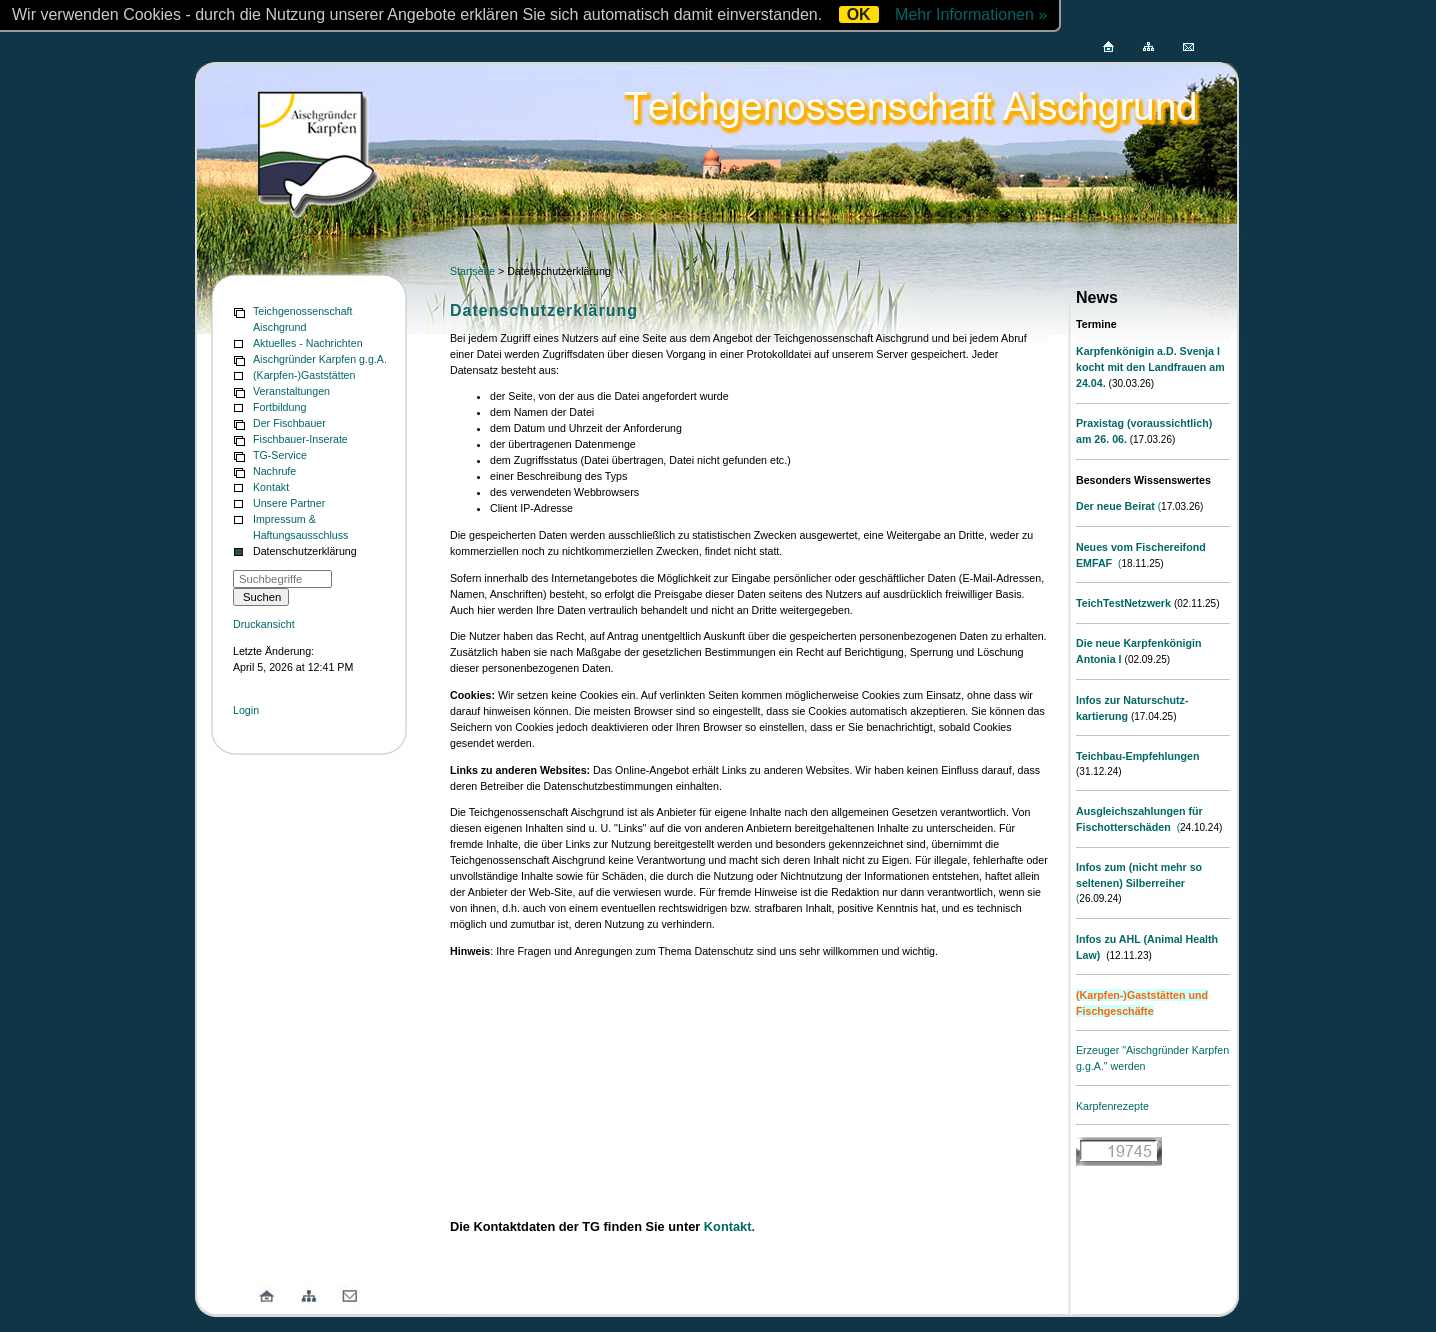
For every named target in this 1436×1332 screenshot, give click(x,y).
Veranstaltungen (291, 391)
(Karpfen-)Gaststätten (304, 375)
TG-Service (280, 455)
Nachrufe (274, 471)
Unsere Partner (289, 503)
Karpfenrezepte (1112, 1106)
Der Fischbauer (289, 423)
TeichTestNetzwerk (1123, 603)
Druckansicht (264, 624)
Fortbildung (279, 407)
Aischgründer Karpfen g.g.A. (320, 359)
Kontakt (271, 487)
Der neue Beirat (1115, 506)
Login (246, 710)
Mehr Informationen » (971, 14)
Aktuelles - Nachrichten (308, 343)
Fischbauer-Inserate (300, 439)
